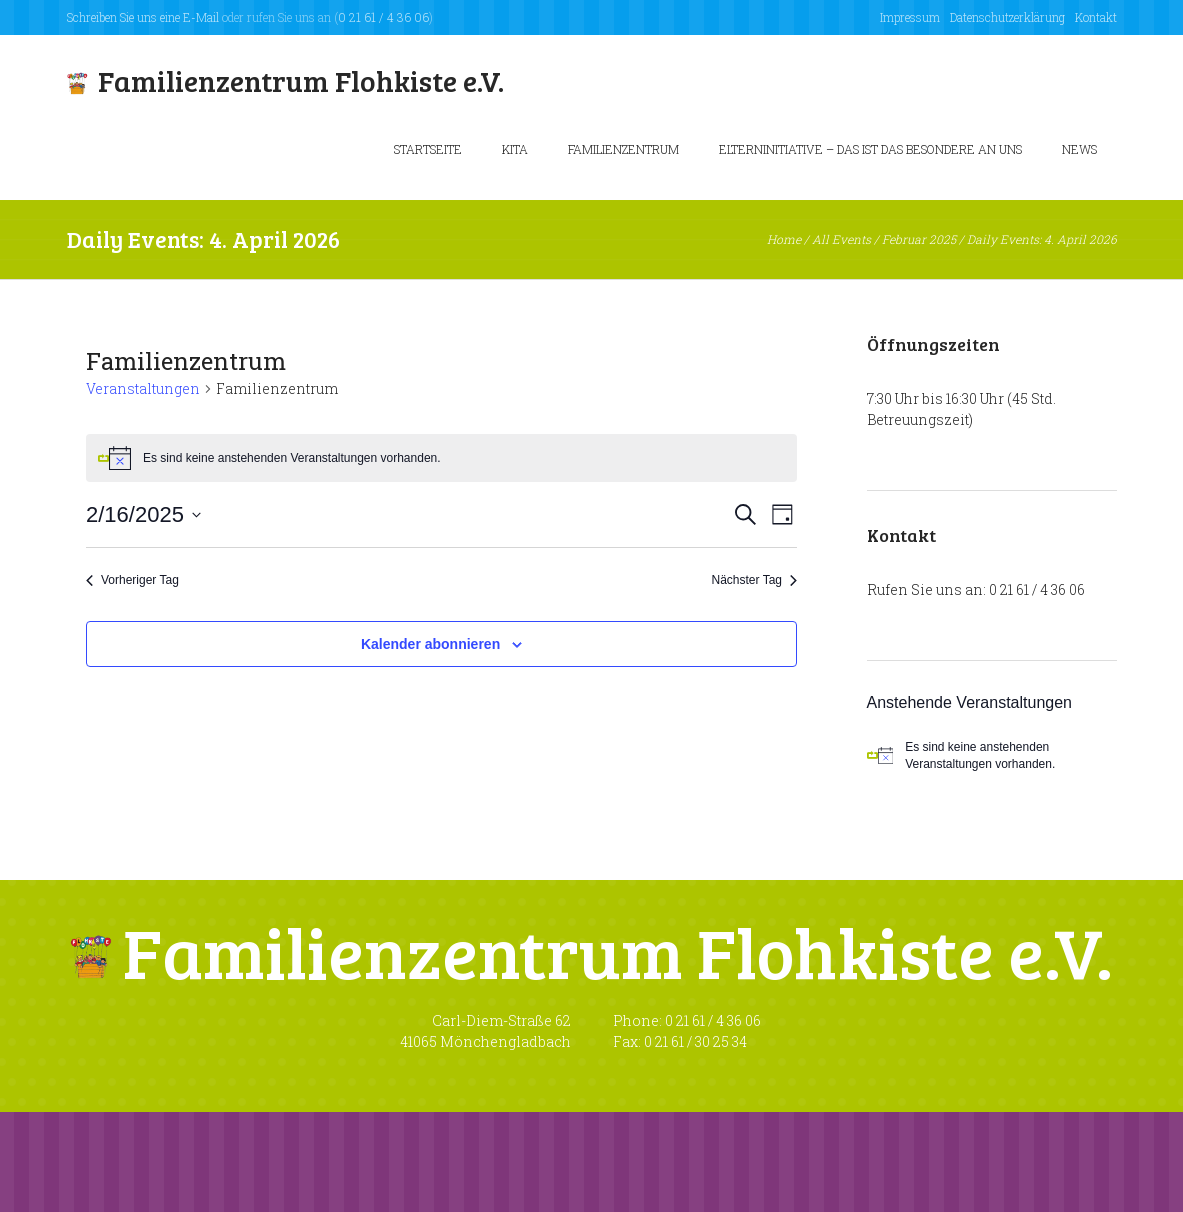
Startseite (428, 149)
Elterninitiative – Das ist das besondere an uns (870, 149)
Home (784, 239)
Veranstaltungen (143, 388)
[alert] (992, 755)
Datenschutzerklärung (1007, 17)
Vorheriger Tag (132, 580)
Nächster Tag (754, 580)
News (1079, 149)
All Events (841, 239)
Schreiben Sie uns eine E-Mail (143, 17)
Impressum (910, 17)
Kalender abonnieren (430, 644)
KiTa (515, 149)
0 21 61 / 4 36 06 (383, 17)
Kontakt (1096, 17)
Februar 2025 (919, 239)
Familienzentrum (623, 149)
